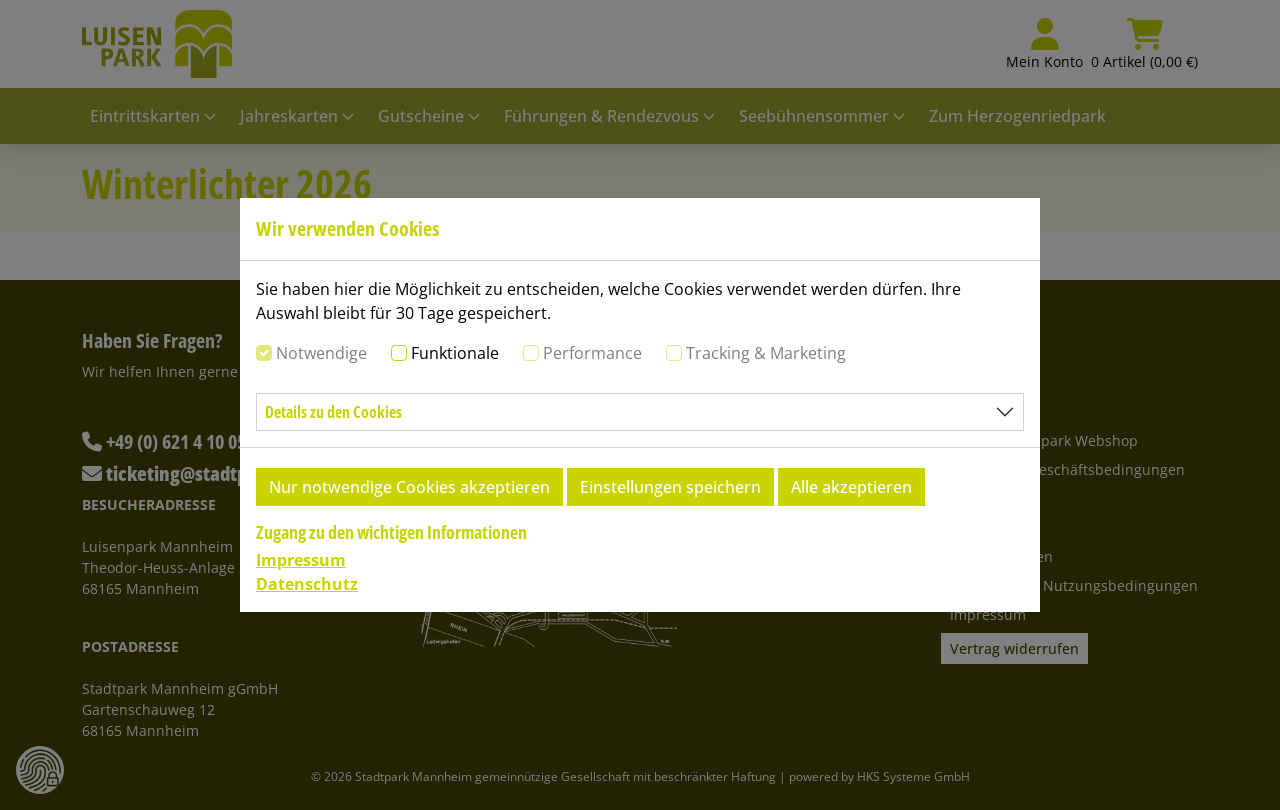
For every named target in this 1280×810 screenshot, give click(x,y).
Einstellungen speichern (670, 487)
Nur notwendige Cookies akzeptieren (409, 487)
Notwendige (321, 353)
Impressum (301, 560)
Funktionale (455, 353)
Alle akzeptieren (851, 487)
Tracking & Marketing (766, 353)
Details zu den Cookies (333, 412)
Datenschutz (307, 584)
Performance (592, 353)
